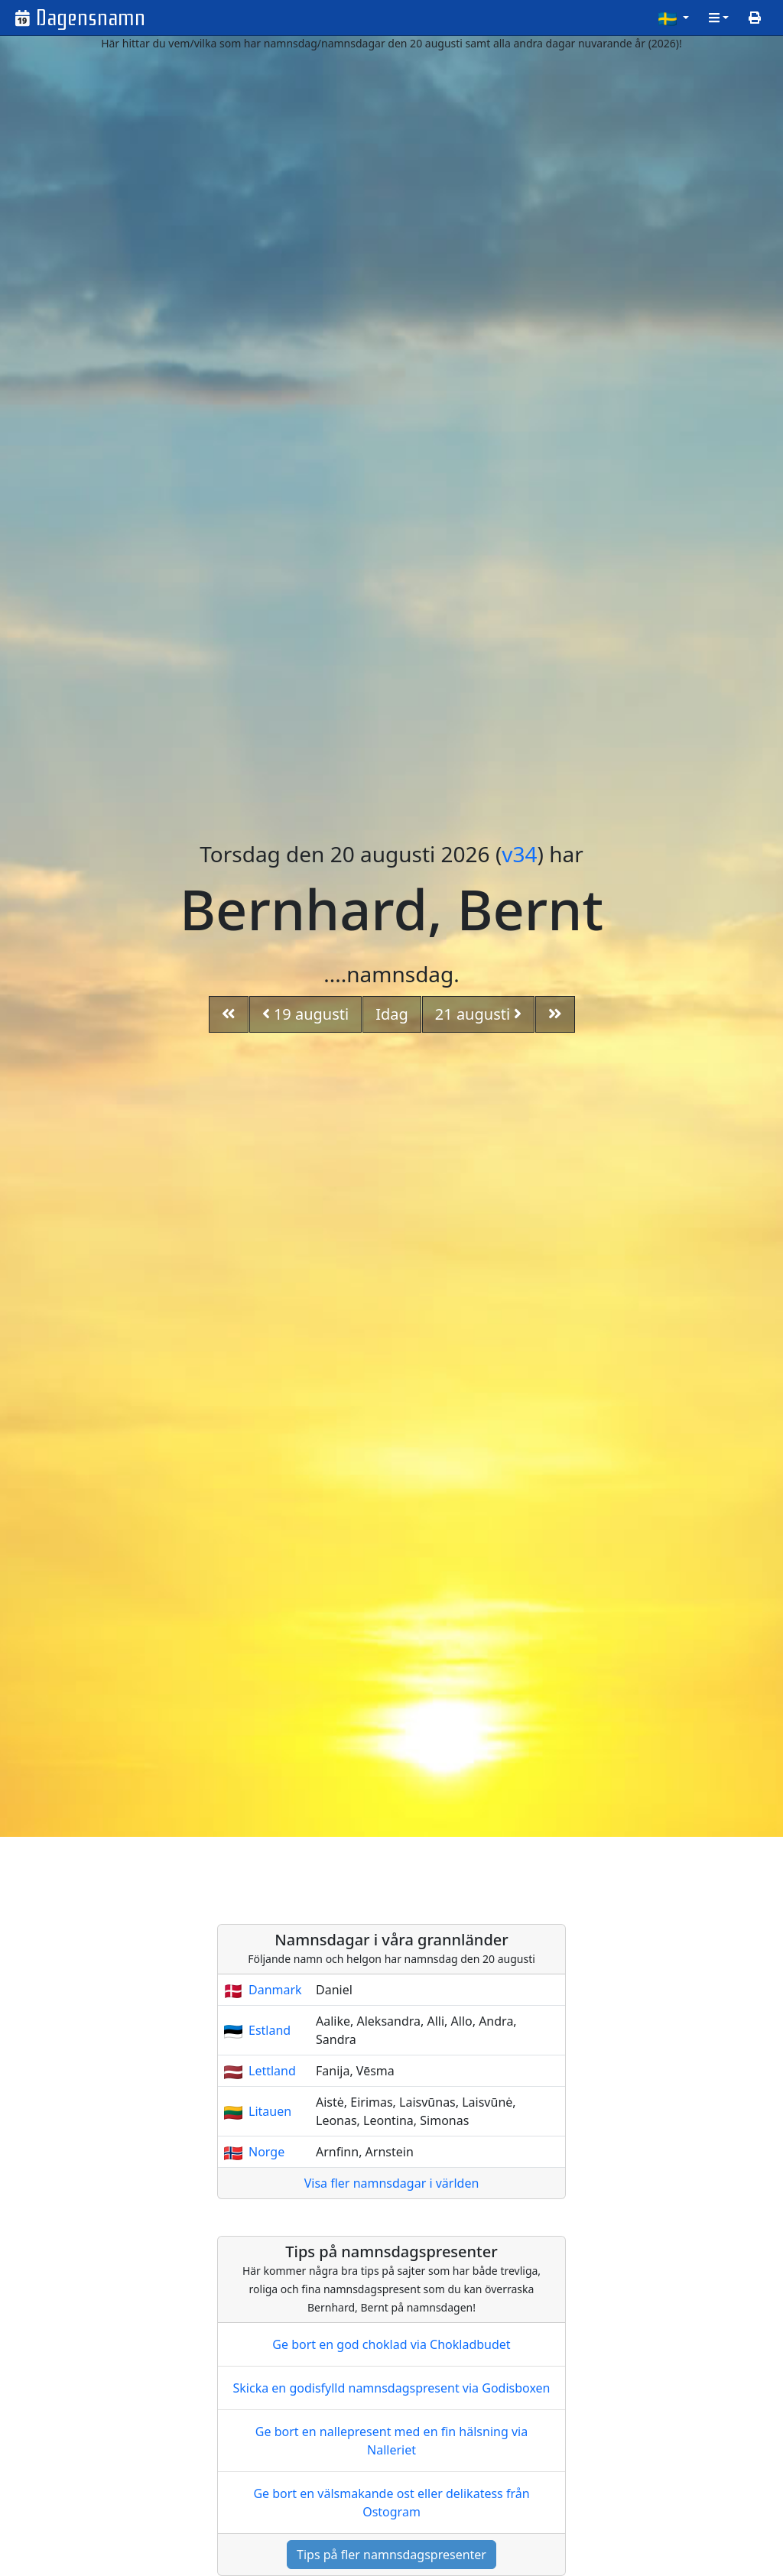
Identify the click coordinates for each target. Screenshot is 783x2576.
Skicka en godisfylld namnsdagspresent (392, 2388)
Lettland (272, 2070)
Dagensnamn (90, 18)
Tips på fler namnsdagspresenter (391, 2554)
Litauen (270, 2111)
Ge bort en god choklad (391, 2344)
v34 (519, 853)
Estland (270, 2030)
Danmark (275, 1989)
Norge (266, 2151)
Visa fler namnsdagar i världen (391, 2183)
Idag (391, 1014)
